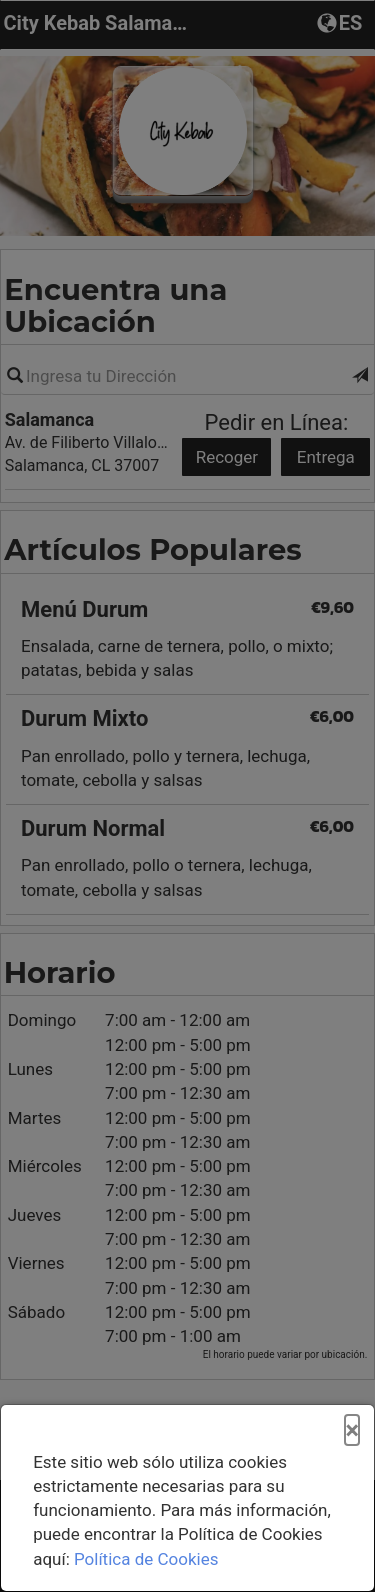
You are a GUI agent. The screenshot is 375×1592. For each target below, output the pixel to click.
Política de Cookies (146, 1559)
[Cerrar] (352, 1431)
